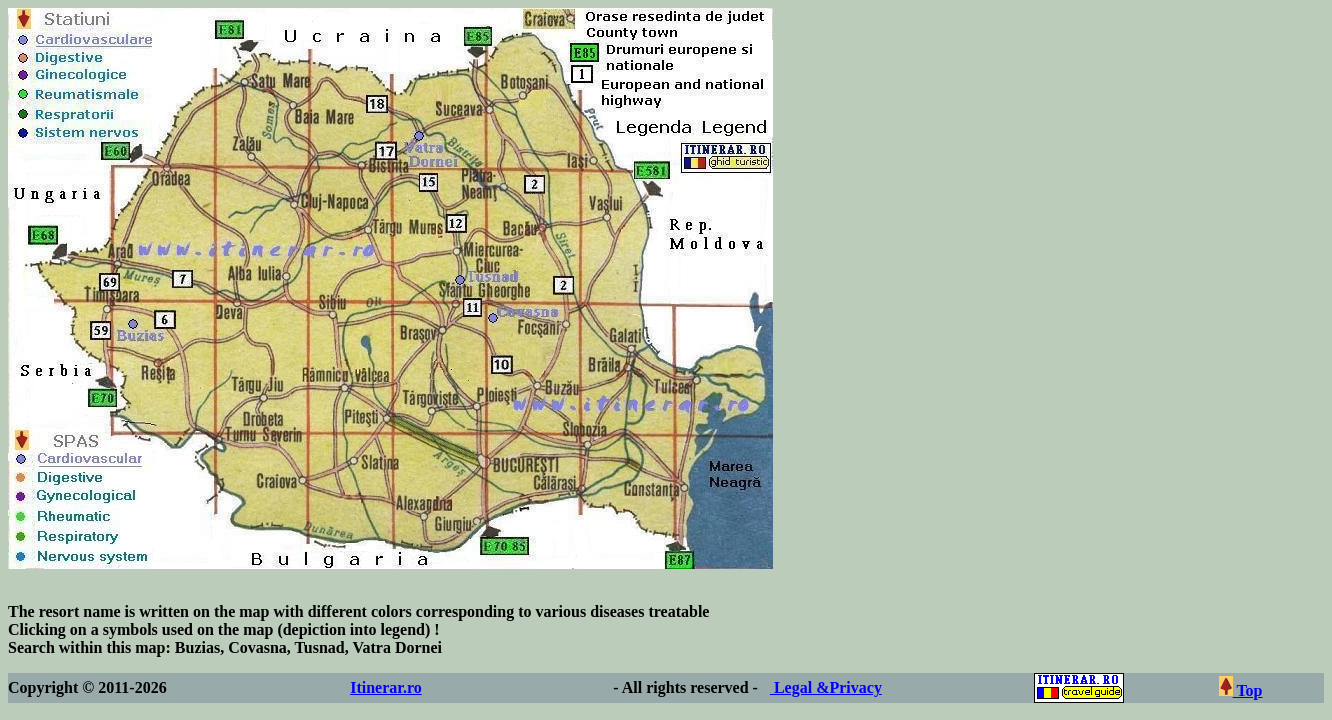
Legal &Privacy (826, 687)
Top (1241, 690)
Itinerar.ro (386, 687)
